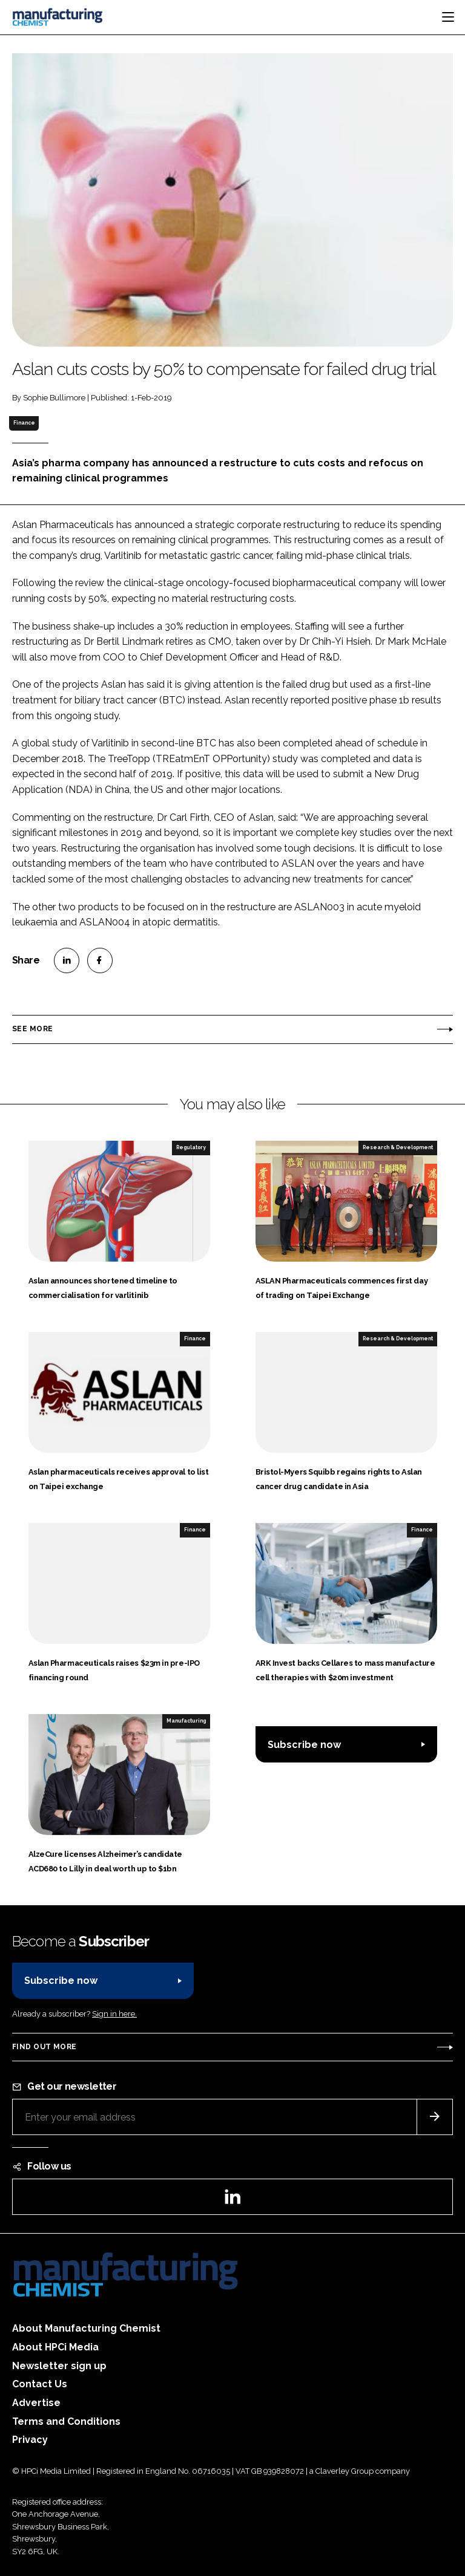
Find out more (44, 2047)
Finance (24, 423)
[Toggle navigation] (448, 17)
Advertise (36, 2402)
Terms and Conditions (66, 2421)
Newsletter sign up (59, 2366)
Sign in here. (114, 2013)
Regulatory (191, 1147)
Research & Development (398, 1147)
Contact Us (39, 2384)
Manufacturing (186, 1721)
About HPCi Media (55, 2347)
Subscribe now (304, 1744)
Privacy (30, 2439)
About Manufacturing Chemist (86, 2328)
